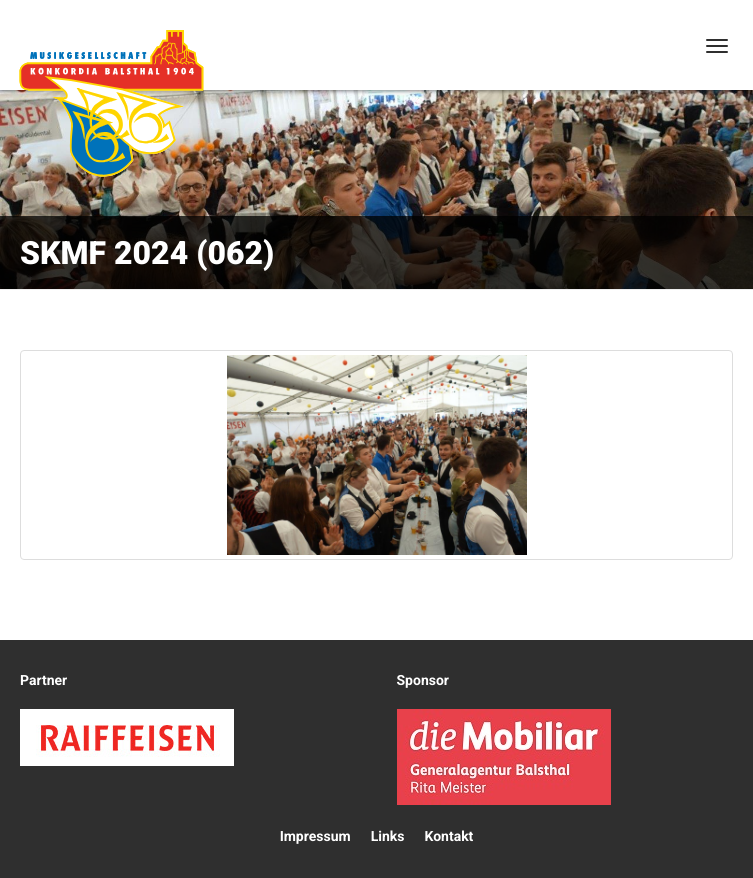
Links (388, 837)
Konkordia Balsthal (111, 103)
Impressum (315, 837)
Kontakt (448, 837)
